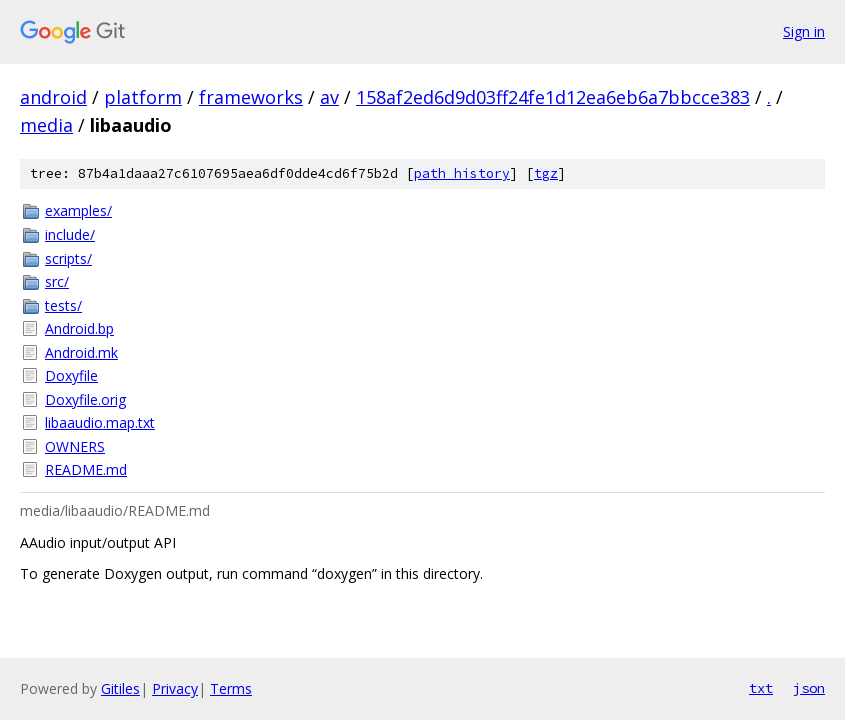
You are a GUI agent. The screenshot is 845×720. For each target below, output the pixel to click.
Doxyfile (71, 375)
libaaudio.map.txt (100, 422)
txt (761, 688)
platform (143, 97)
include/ (70, 234)
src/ (57, 281)
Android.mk (81, 352)
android (53, 97)
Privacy (175, 688)
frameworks (251, 97)
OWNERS (75, 446)
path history (462, 173)
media (46, 125)
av (329, 97)
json (809, 688)
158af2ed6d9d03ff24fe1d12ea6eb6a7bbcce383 (553, 97)
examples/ (78, 210)
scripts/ (68, 258)
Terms (231, 688)
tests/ (63, 305)
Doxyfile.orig (85, 399)
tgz (546, 173)
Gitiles (120, 688)
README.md (86, 469)
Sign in (804, 31)
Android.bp (79, 328)
